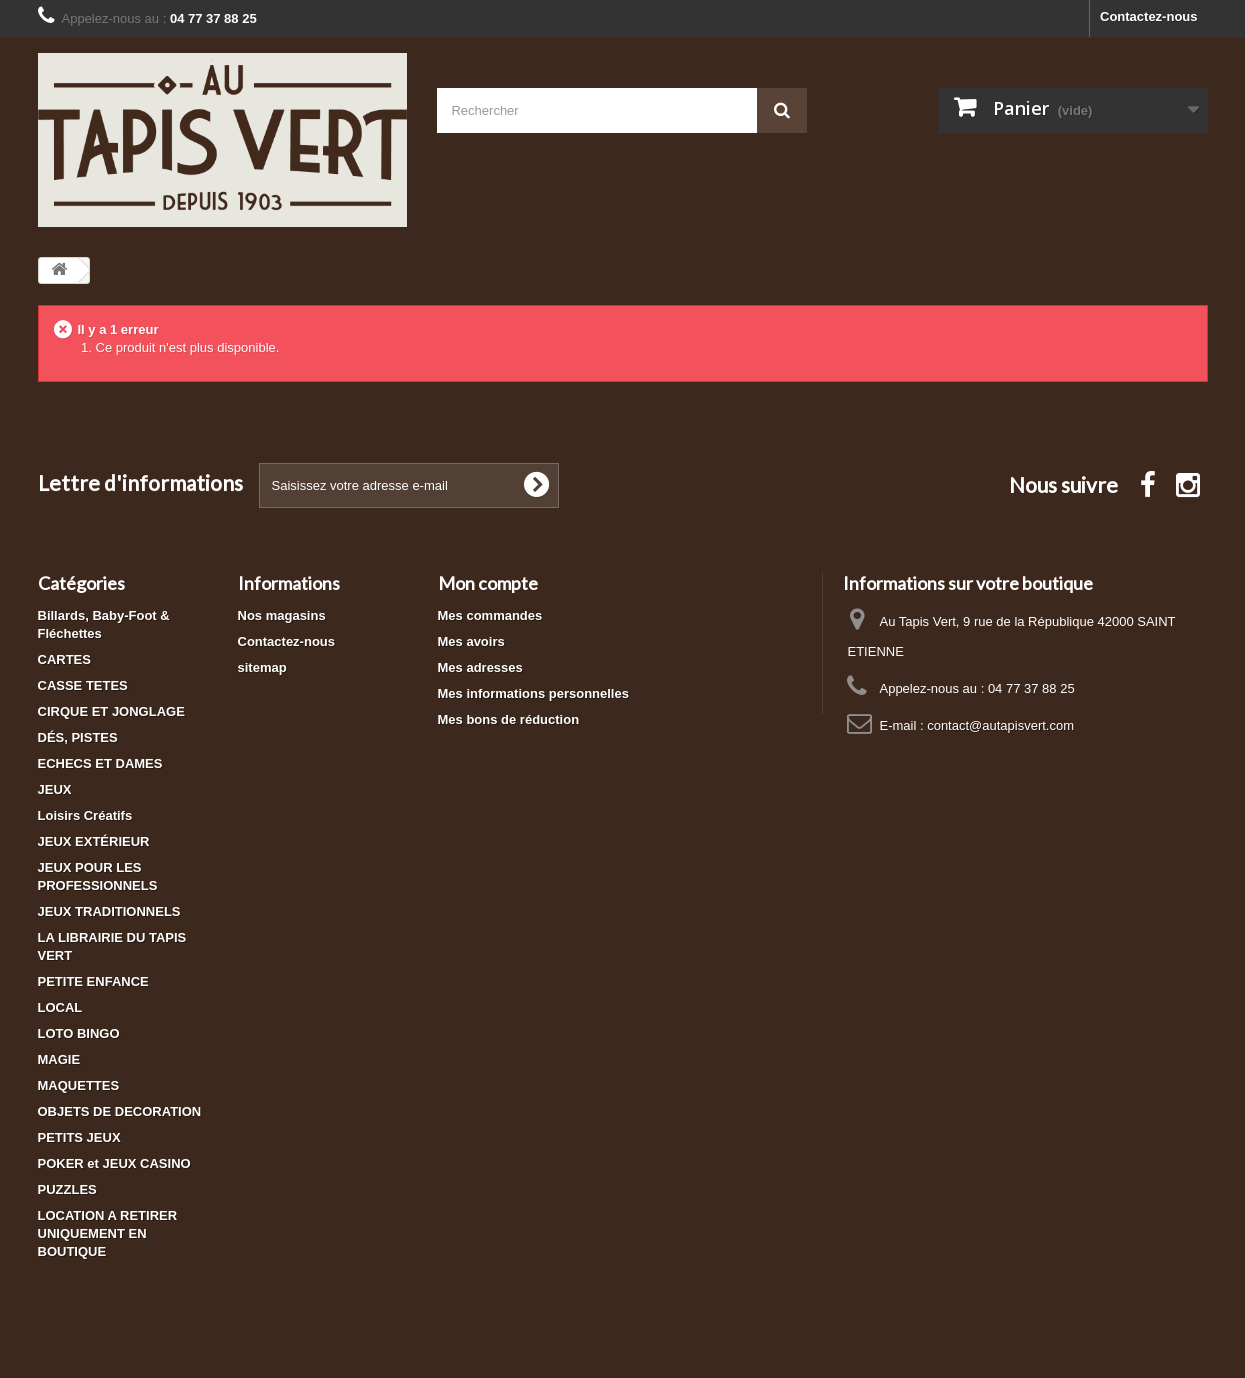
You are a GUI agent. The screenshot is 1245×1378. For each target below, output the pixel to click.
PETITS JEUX (79, 1137)
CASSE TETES (83, 685)
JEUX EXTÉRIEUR (94, 841)
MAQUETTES (79, 1085)
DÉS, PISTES (78, 737)
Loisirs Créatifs (85, 815)
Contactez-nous (1149, 16)
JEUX (55, 789)
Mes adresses (480, 667)
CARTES (64, 659)
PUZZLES (67, 1189)
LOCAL (60, 1007)
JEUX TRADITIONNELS (109, 911)
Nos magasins (282, 615)
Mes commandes (490, 615)
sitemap (262, 667)
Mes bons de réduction (509, 719)
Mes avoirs (471, 641)
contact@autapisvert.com (1000, 725)
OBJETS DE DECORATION (120, 1111)
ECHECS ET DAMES (100, 763)
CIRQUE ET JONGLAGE (111, 711)
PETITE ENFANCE (93, 981)
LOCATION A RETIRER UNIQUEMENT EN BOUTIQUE (108, 1233)
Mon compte (488, 583)
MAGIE (59, 1059)
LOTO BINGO (79, 1033)
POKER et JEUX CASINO (114, 1163)
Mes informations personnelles (533, 693)
